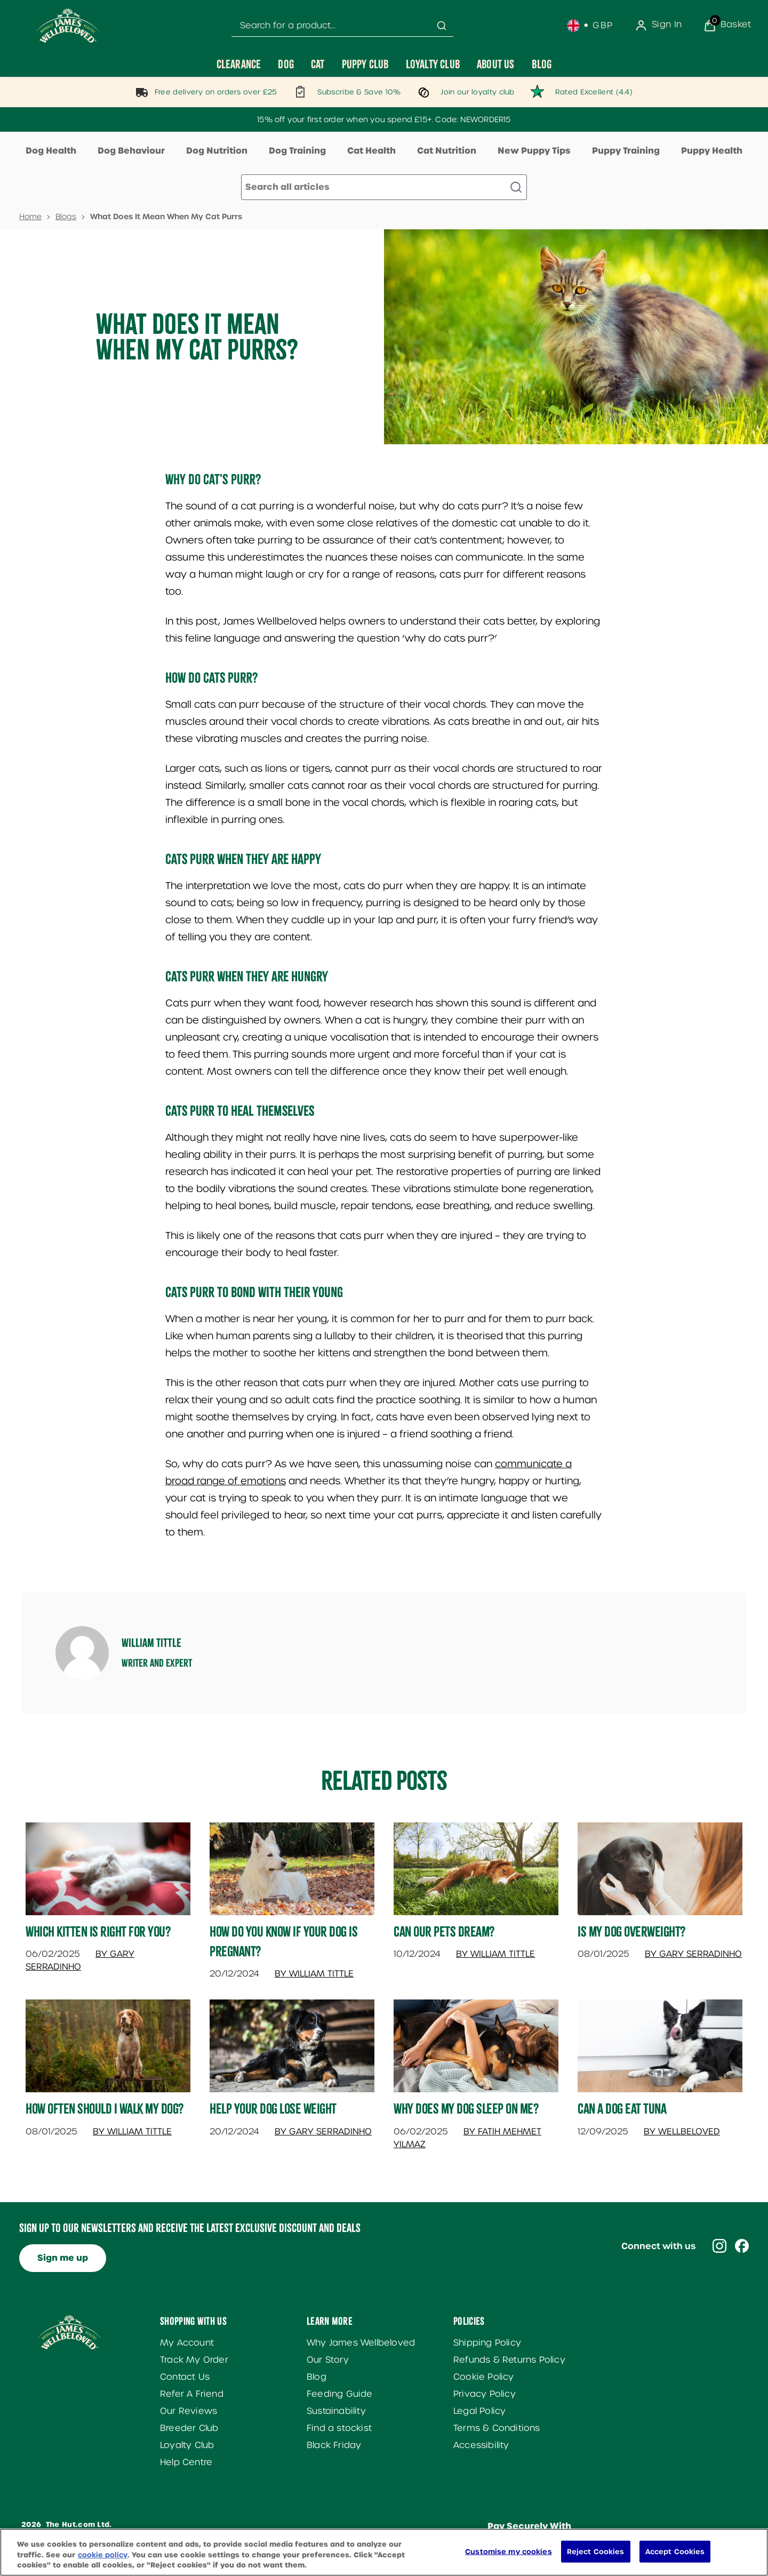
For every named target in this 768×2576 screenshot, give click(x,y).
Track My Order (194, 2359)
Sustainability (336, 2411)
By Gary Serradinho (693, 1953)
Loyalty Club (187, 2445)
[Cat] (317, 64)
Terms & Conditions (496, 2428)
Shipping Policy (487, 2342)
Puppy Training (626, 151)
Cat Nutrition (446, 151)
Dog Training (297, 151)
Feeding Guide (340, 2393)
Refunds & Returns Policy (509, 2359)
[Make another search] (384, 187)
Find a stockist (339, 2428)
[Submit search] (441, 25)
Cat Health (371, 151)
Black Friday (334, 2445)
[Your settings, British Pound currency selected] (590, 25)
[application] (723, 2551)
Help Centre (186, 2462)
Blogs (65, 216)
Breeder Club (189, 2428)
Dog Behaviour (131, 151)
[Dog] (285, 64)
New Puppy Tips (534, 151)
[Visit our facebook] (742, 2246)
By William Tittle (314, 1973)
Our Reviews (188, 2411)
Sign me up (62, 2258)
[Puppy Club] (365, 64)
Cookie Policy (483, 2376)
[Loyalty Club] (432, 64)
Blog (316, 2376)
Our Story (328, 2359)
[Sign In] (658, 25)
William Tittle (151, 1643)
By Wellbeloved (682, 2131)
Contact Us (185, 2376)
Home (30, 216)
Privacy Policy (484, 2393)
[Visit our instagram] (719, 2246)
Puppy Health (711, 151)
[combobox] (342, 26)
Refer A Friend (191, 2393)
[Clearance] (239, 64)
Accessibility (481, 2445)
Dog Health (51, 151)
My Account (187, 2342)
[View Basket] (727, 25)
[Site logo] (67, 26)
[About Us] (495, 64)
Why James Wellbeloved (361, 2342)
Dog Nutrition (216, 151)
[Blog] (542, 64)
